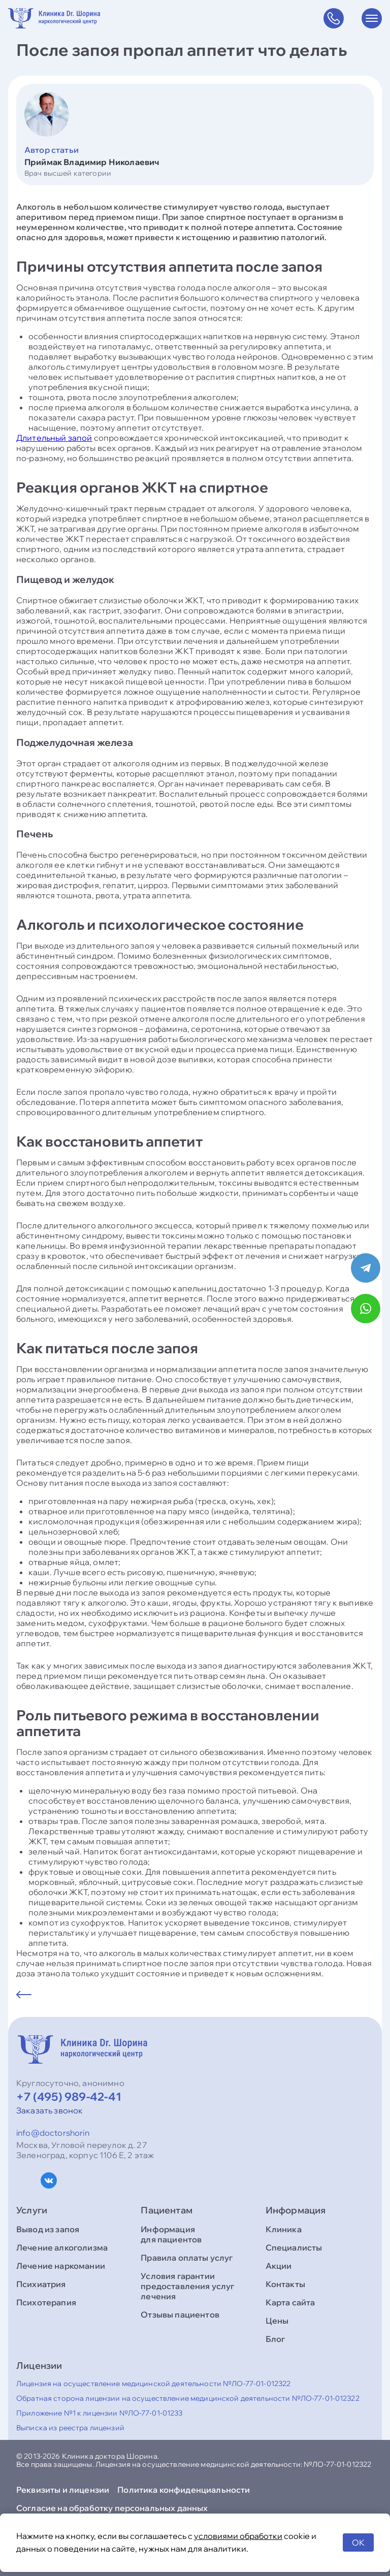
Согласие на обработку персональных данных (112, 2508)
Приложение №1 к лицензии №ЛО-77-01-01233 (99, 2413)
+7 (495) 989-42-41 (68, 2096)
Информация (296, 2210)
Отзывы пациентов (180, 2314)
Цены (277, 2321)
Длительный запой (54, 438)
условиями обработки (238, 2536)
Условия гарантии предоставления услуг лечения (187, 2286)
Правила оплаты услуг (187, 2258)
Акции (279, 2266)
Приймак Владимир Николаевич (91, 162)
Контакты (285, 2284)
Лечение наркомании (60, 2266)
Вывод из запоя (47, 2229)
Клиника (284, 2229)
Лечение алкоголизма (62, 2247)
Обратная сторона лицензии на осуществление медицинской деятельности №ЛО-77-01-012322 (188, 2398)
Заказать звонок (49, 2110)
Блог (275, 2339)
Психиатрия (41, 2284)
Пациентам (166, 2210)
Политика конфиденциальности (183, 2490)
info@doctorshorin (52, 2133)
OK (358, 2542)
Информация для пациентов (171, 2234)
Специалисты (294, 2247)
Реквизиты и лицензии (62, 2490)
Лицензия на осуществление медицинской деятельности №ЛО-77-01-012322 (153, 2383)
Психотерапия (46, 2302)
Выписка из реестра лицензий (70, 2428)
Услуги (31, 2210)
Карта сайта (290, 2302)
